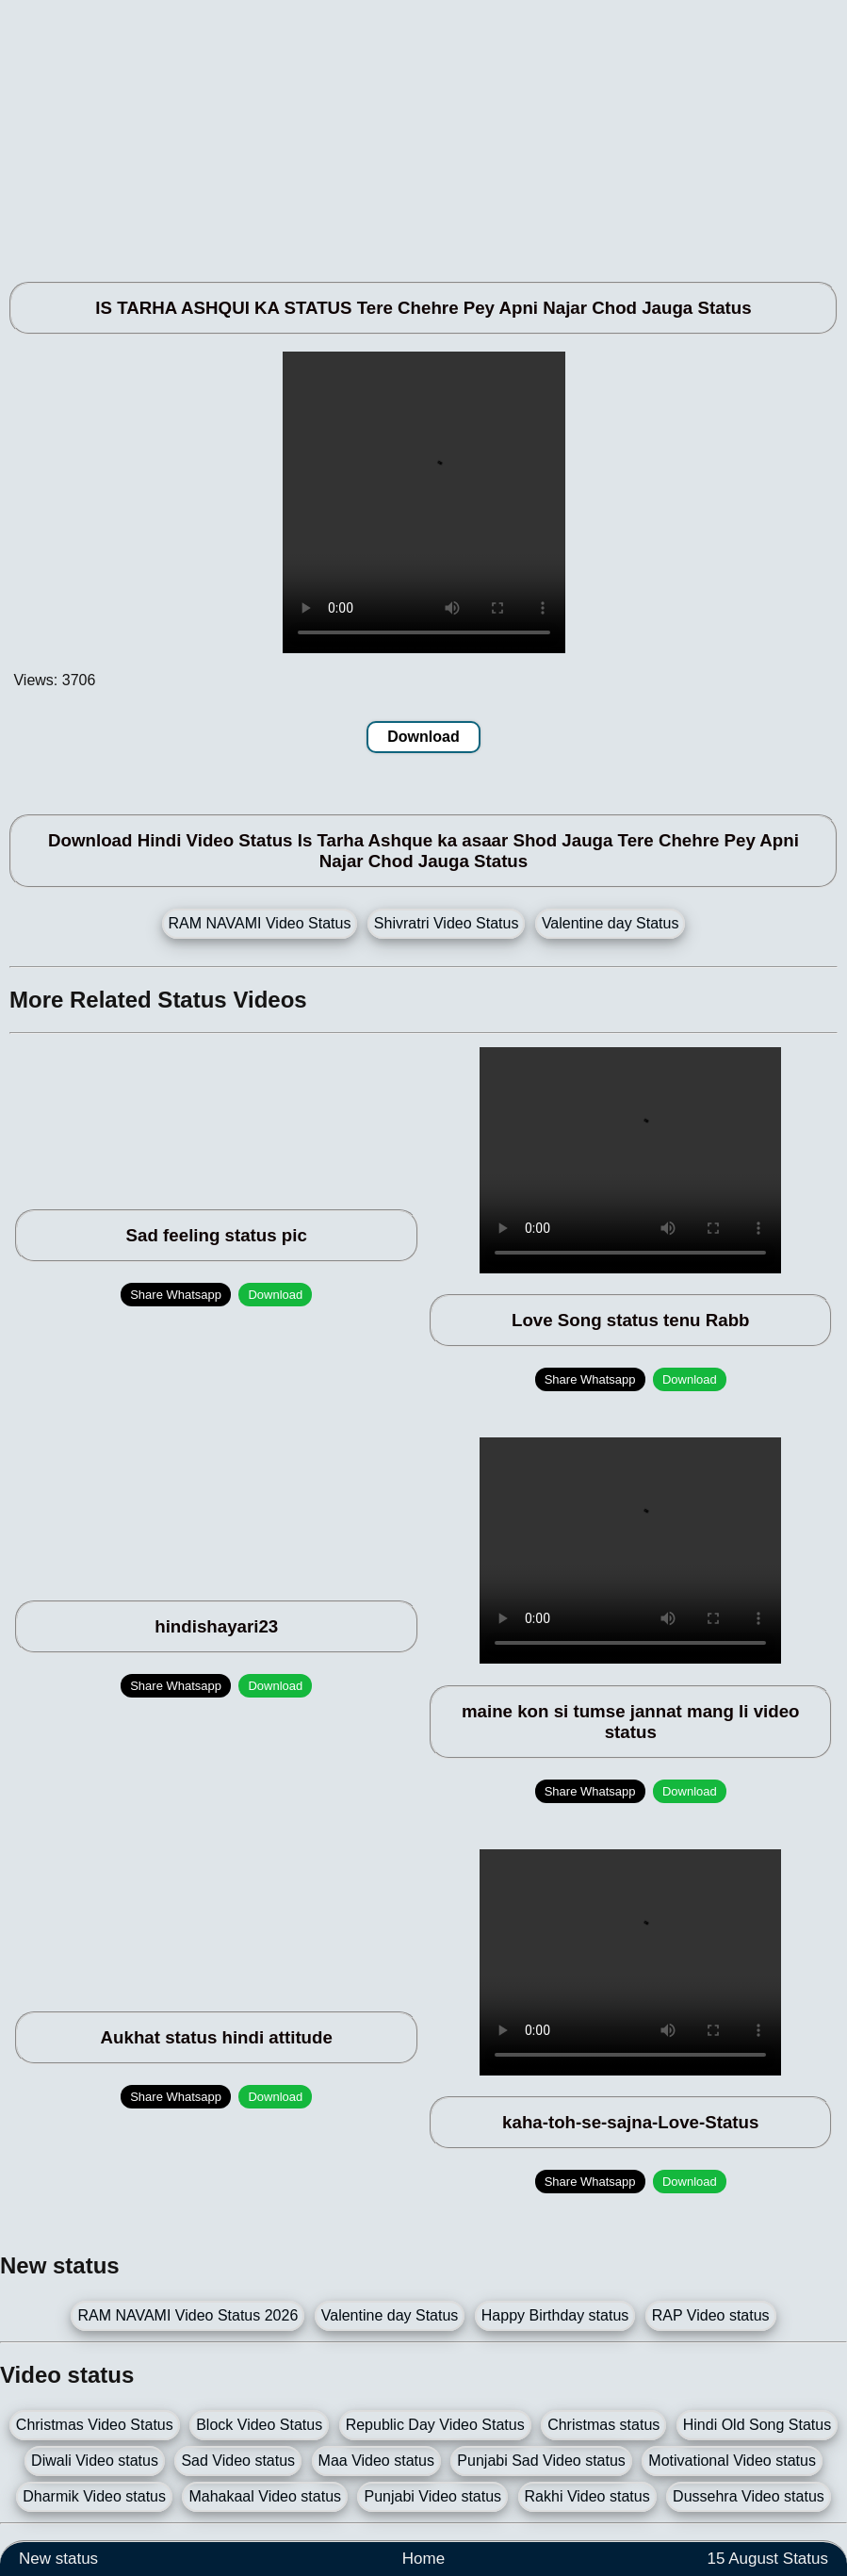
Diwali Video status (94, 2461)
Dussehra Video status (748, 2496)
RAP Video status (711, 2315)
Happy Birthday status (555, 2315)
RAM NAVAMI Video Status (260, 923)
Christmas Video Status (94, 2425)
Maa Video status (376, 2461)
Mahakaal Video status (264, 2496)
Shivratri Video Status (446, 923)
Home (423, 2559)
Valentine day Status (610, 923)
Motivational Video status (732, 2461)
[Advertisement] (423, 132)
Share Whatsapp (175, 1295)
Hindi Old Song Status (757, 2425)
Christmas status (603, 2425)
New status (58, 2559)
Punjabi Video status (432, 2496)
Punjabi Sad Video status (541, 2461)
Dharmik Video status (94, 2496)
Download (423, 737)
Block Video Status (259, 2425)
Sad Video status (238, 2461)
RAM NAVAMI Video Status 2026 (187, 2315)
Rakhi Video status (587, 2496)
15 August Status (767, 2559)
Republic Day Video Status (435, 2425)
